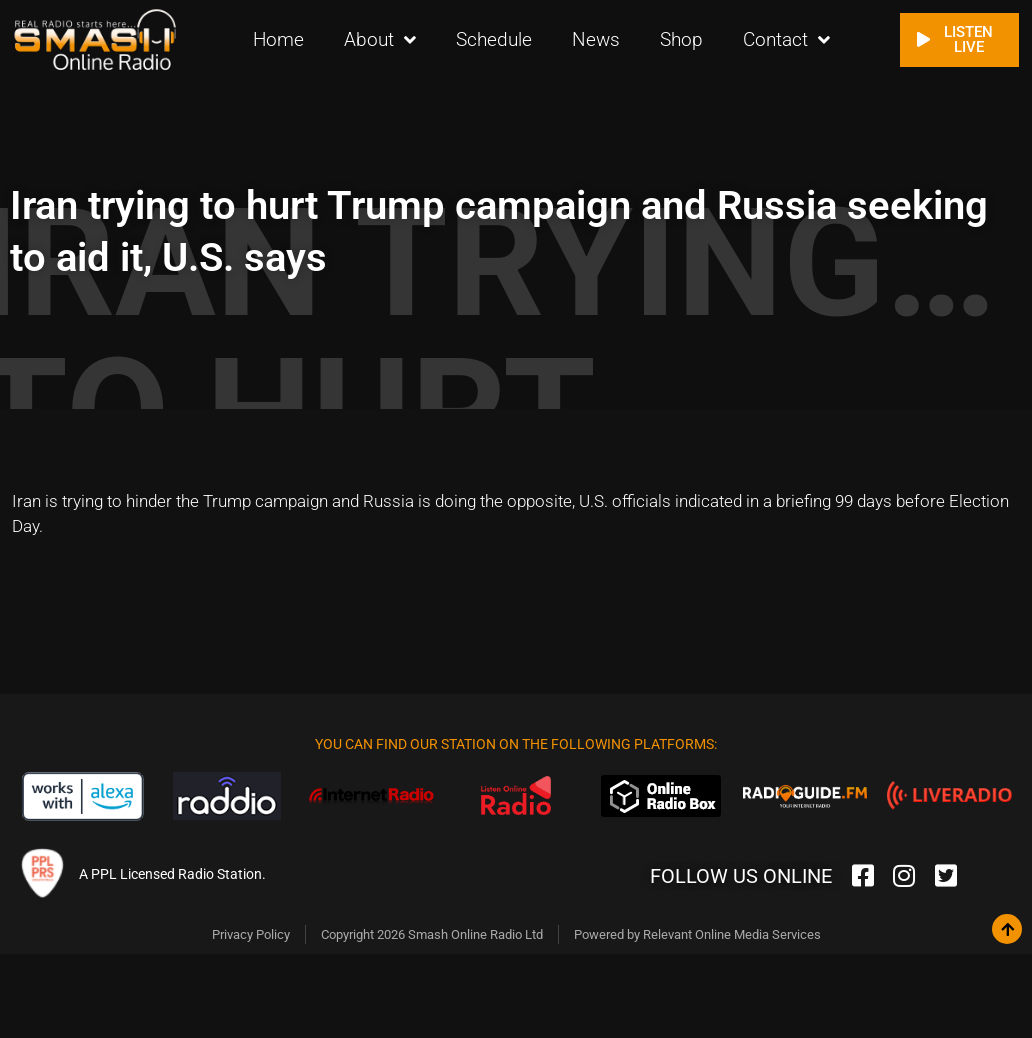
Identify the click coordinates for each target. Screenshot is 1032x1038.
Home (278, 39)
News (596, 39)
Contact (786, 39)
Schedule (494, 39)
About (380, 39)
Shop (681, 39)
